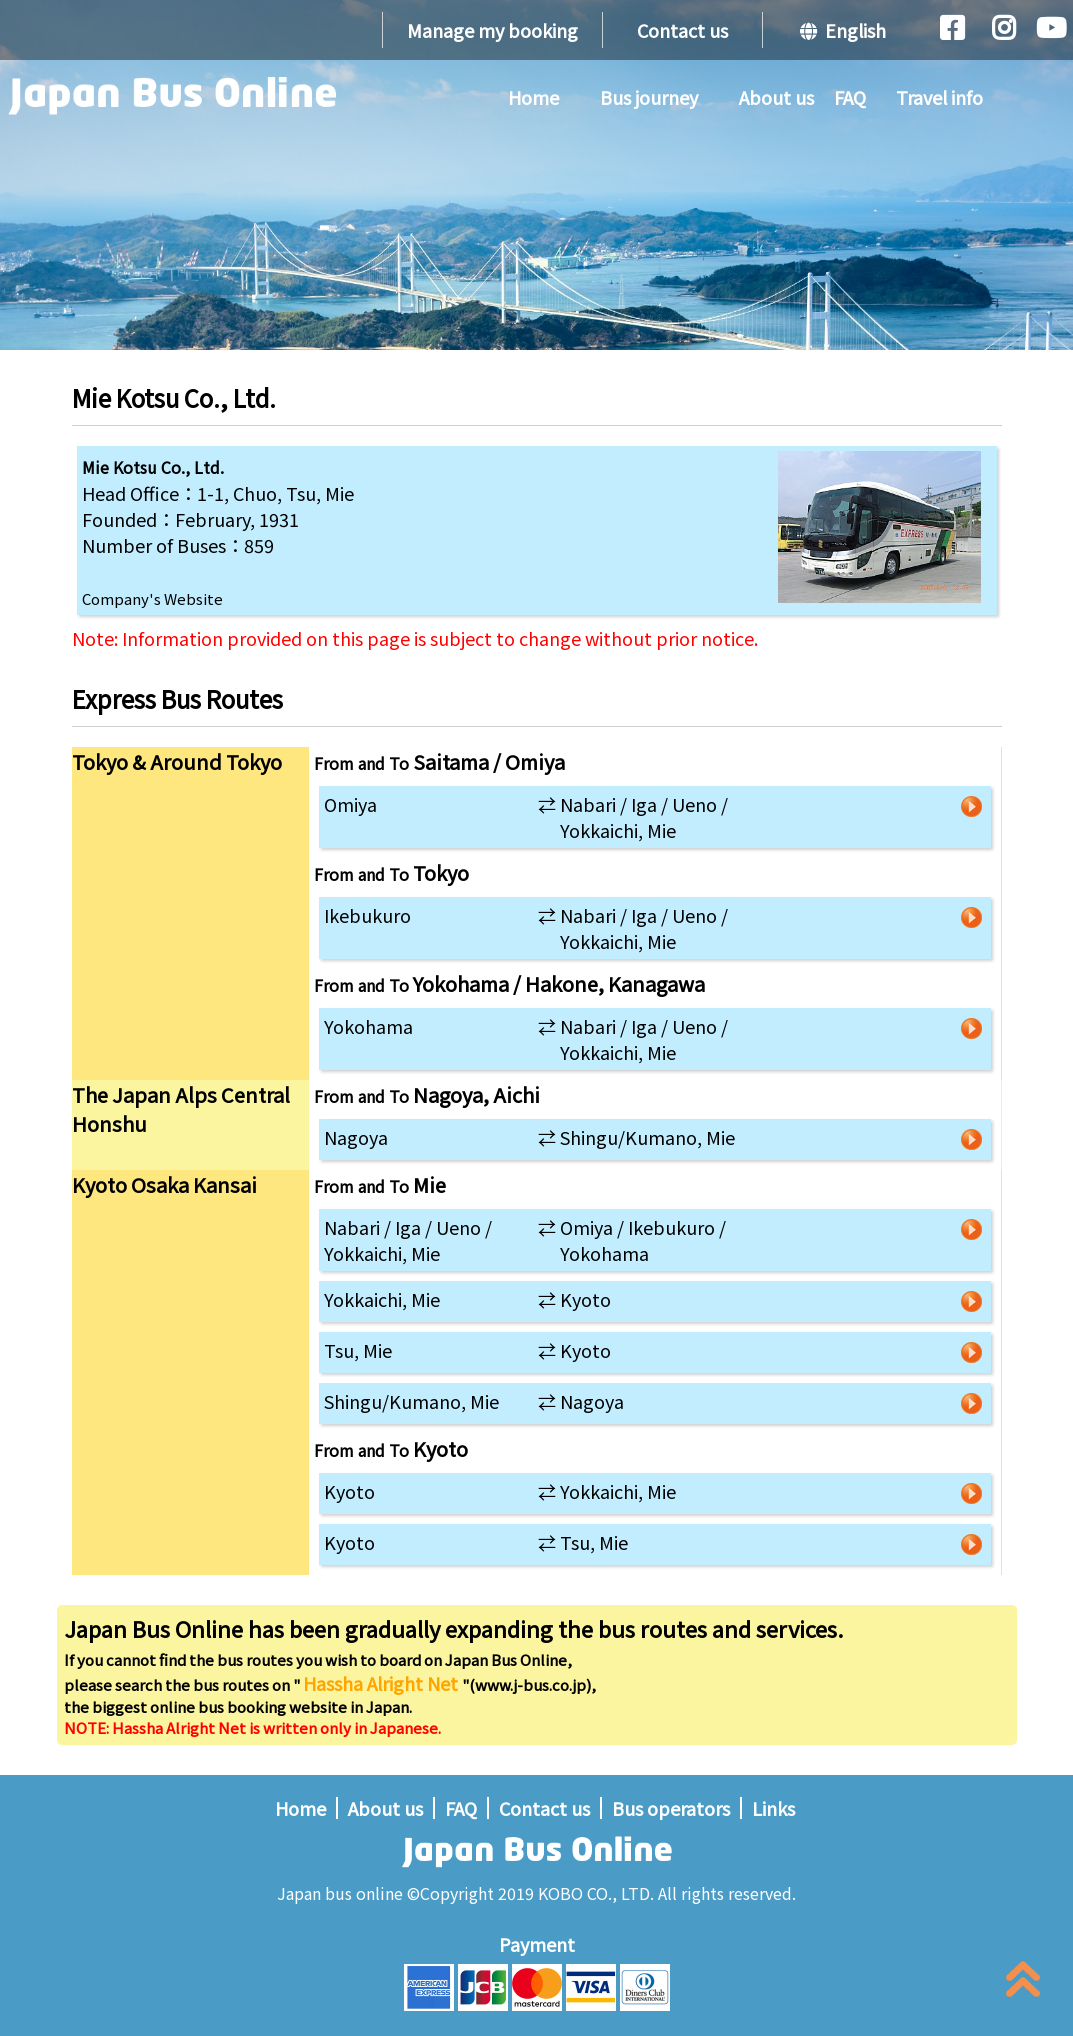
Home (533, 97)
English (843, 30)
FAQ (850, 97)
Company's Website (152, 598)
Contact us (682, 30)
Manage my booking (492, 30)
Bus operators (671, 1808)
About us (776, 97)
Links (773, 1808)
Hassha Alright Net (382, 1683)
